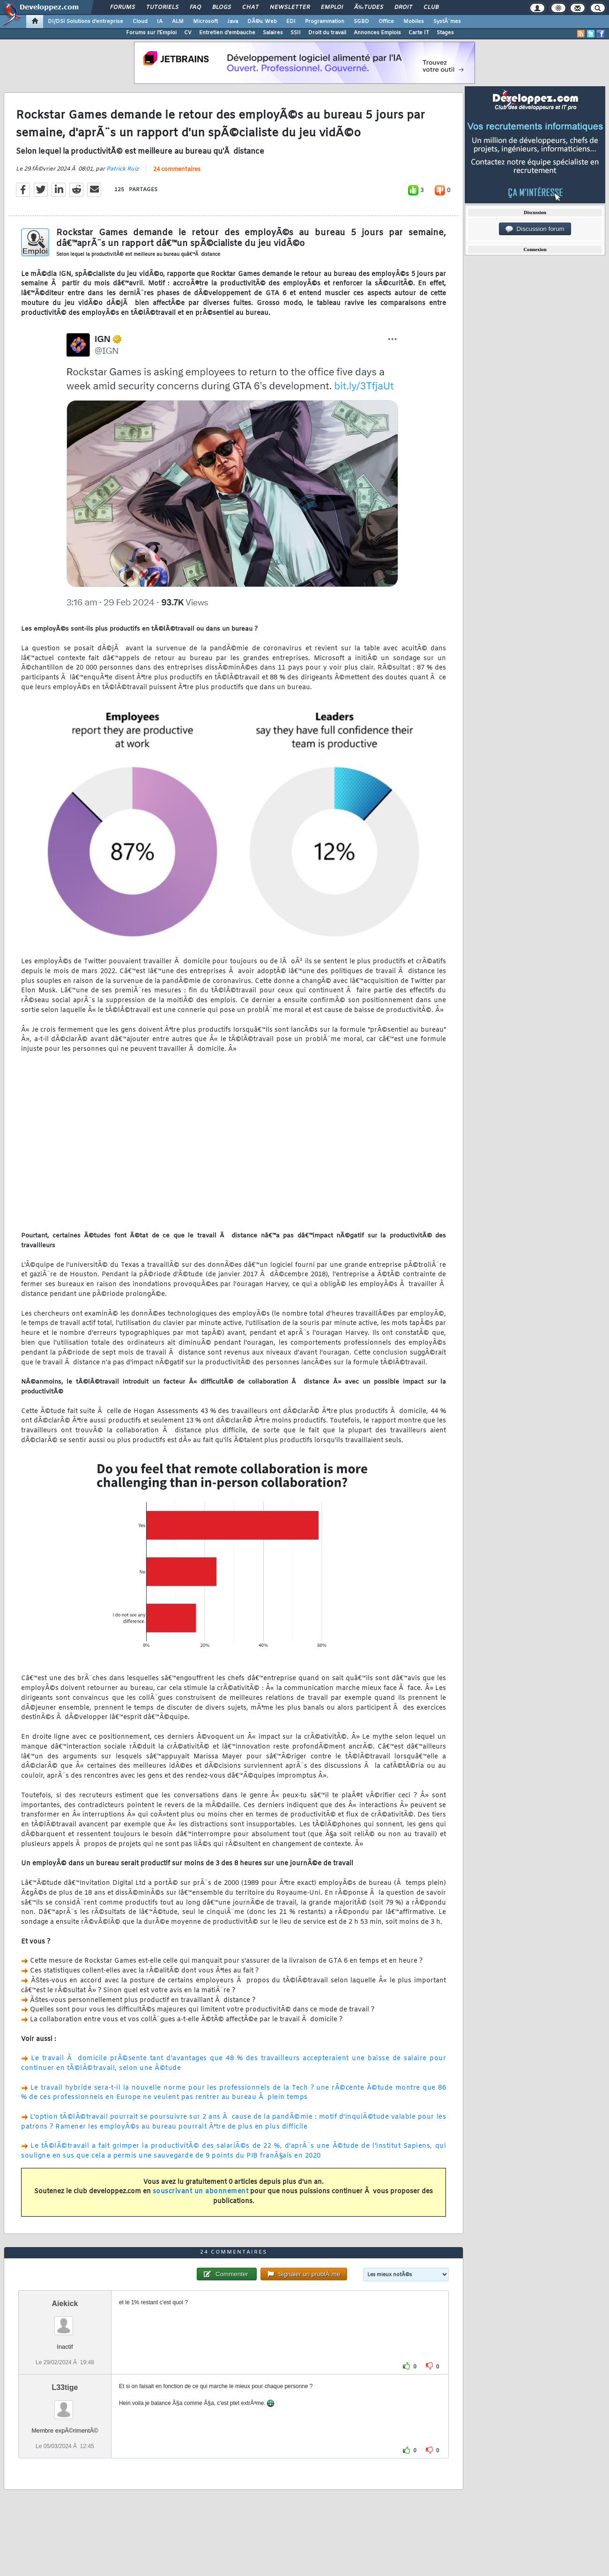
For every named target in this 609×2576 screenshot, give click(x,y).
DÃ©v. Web (262, 21)
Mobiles (413, 21)
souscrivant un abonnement (201, 2191)
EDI (291, 21)
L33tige (65, 2387)
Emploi (332, 7)
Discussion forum (534, 229)
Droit (403, 7)
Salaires (273, 33)
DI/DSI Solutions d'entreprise (85, 21)
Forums (122, 7)
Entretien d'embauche (227, 33)
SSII (295, 33)
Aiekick (65, 2304)
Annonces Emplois (377, 33)
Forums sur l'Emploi (151, 33)
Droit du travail (327, 33)
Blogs (221, 7)
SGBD (361, 21)
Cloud (140, 21)
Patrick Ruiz (122, 169)
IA (160, 21)
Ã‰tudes (368, 7)
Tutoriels (162, 7)
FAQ (195, 7)
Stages (445, 33)
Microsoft (205, 21)
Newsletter (290, 7)
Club (431, 7)
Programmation (324, 21)
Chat (250, 7)
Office (386, 21)
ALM (178, 21)
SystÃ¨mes (447, 21)
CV (188, 33)
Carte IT (418, 33)
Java (232, 21)
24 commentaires (177, 169)
